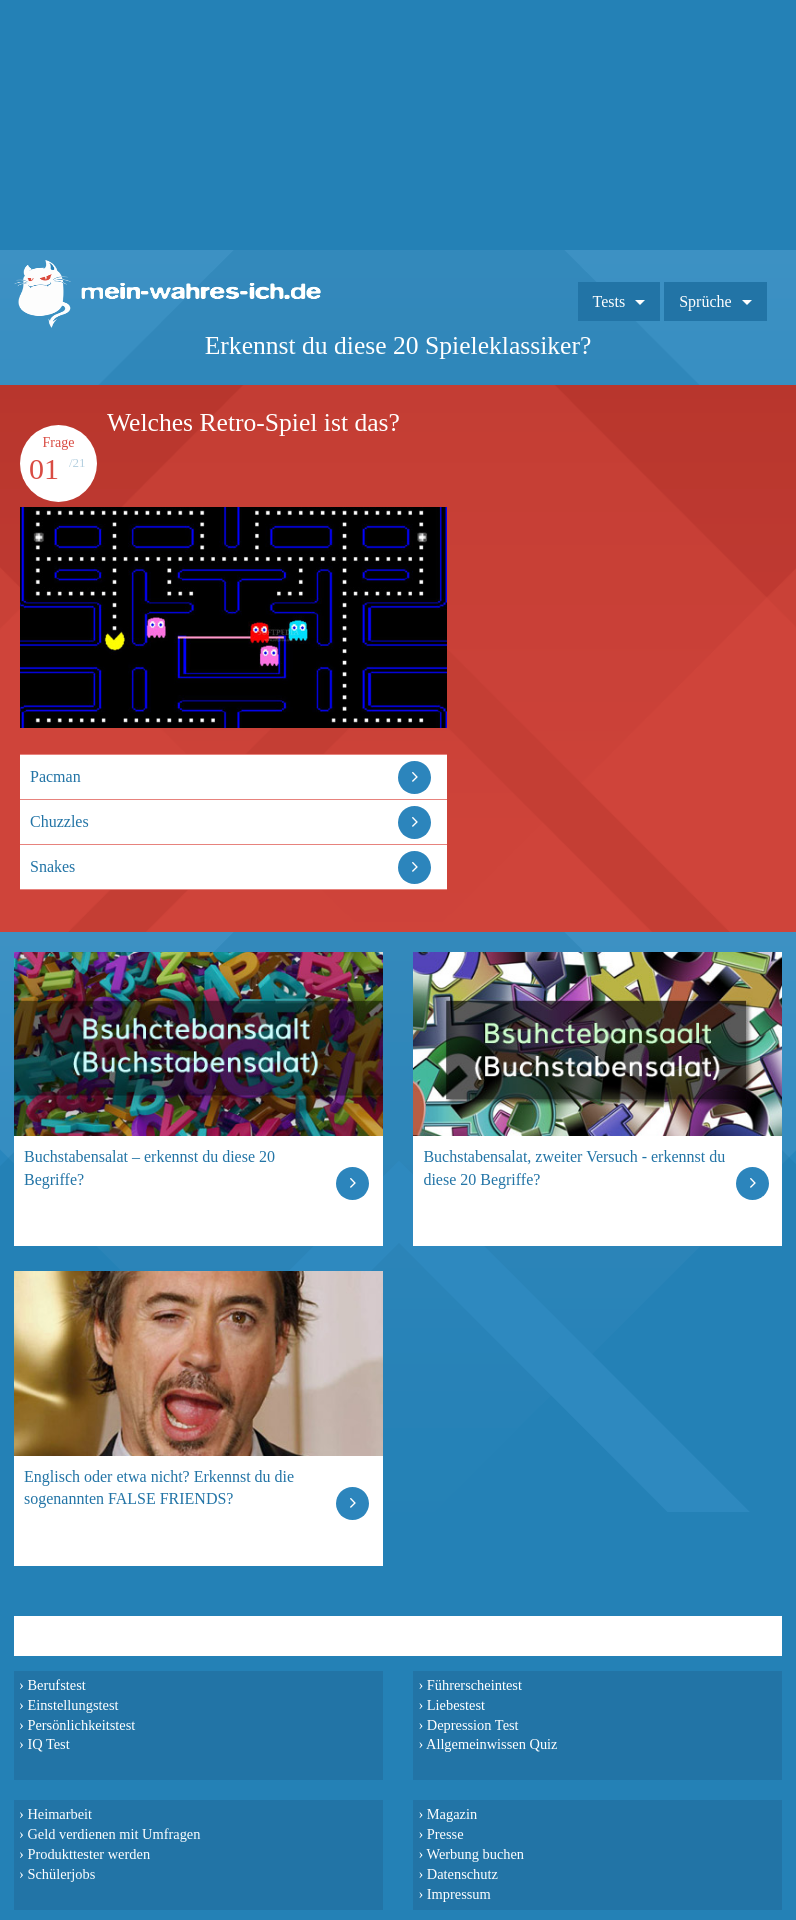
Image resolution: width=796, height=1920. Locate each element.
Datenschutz (462, 1874)
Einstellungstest (72, 1705)
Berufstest (56, 1685)
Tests (609, 301)
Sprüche (705, 301)
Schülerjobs (61, 1874)
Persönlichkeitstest (81, 1725)
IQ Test (48, 1744)
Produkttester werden (88, 1854)
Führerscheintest (474, 1685)
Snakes (52, 866)
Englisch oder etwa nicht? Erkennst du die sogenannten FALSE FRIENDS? (159, 1487)
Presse (445, 1834)
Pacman (55, 776)
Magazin (452, 1814)
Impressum (459, 1894)
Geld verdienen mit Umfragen (113, 1834)
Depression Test (473, 1725)
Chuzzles (59, 821)
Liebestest (456, 1705)
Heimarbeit (59, 1814)
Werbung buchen (476, 1854)
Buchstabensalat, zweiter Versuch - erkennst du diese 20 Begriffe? (574, 1167)
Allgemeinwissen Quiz (492, 1744)
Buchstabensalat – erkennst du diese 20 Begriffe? (149, 1167)
